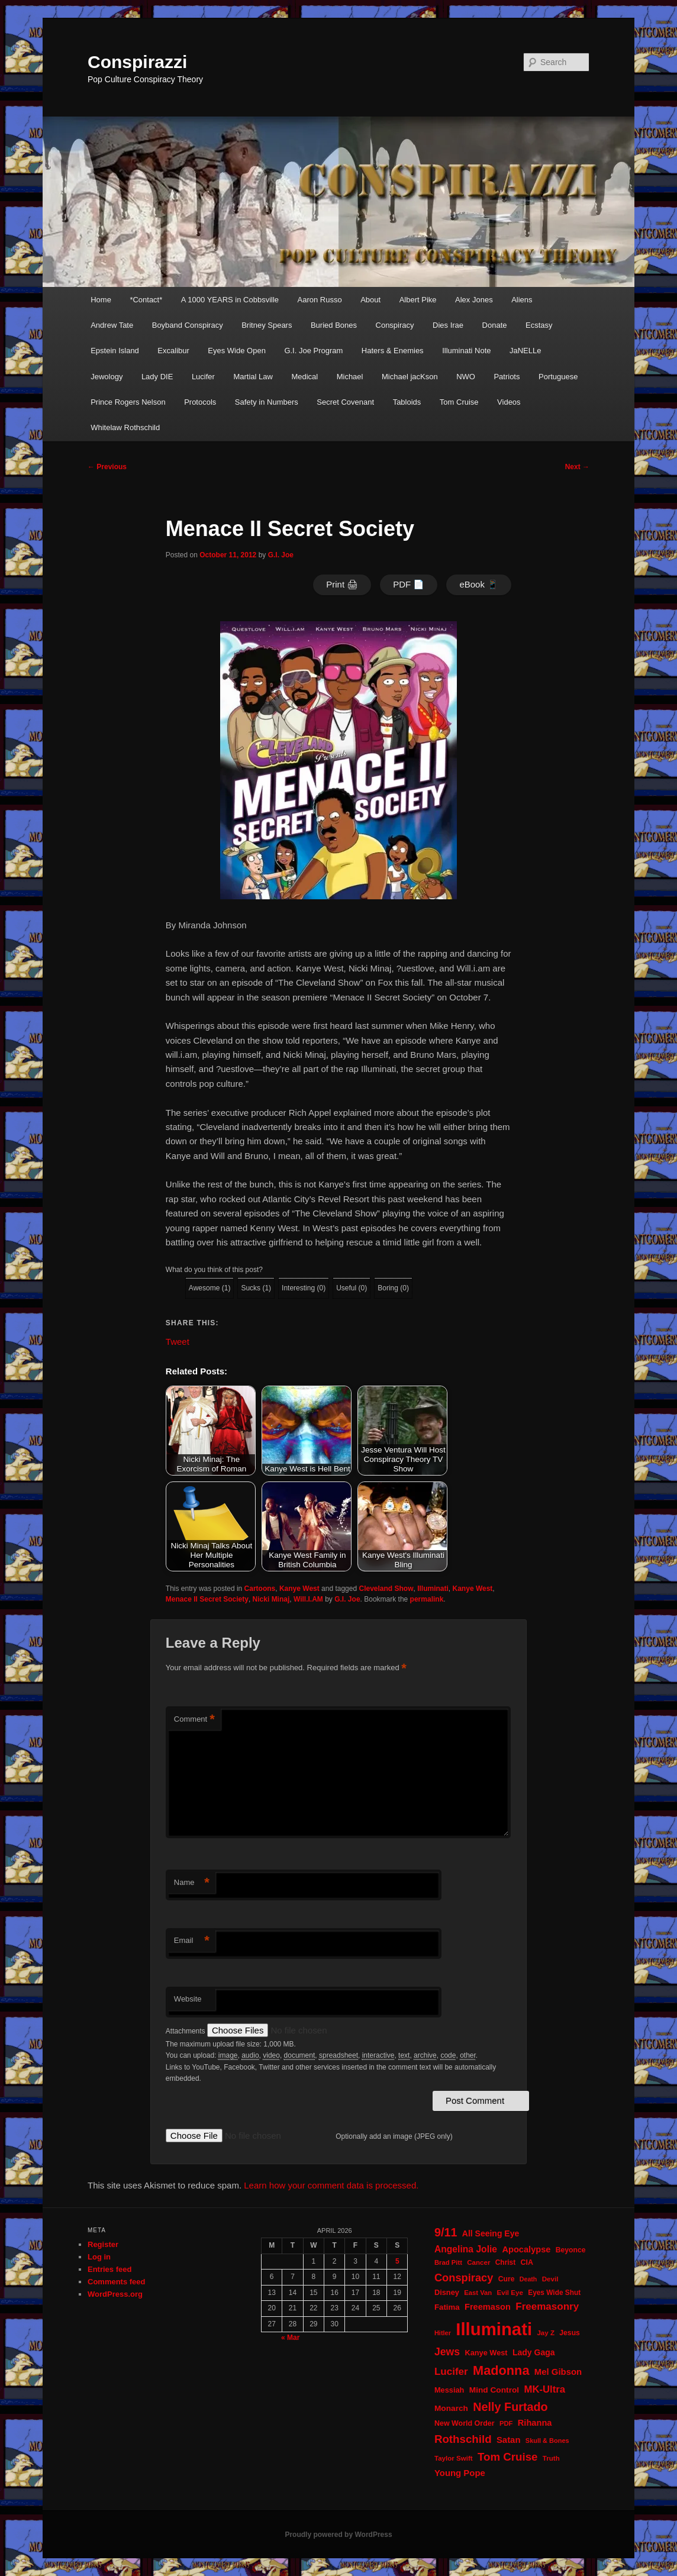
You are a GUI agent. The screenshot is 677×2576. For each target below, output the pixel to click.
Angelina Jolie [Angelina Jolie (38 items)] (465, 2249)
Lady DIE (157, 376)
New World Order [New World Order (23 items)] (464, 2423)
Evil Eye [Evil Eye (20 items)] (510, 2292)
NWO (465, 376)
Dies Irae (448, 325)
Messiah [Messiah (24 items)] (449, 2389)
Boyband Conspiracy (187, 325)
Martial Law (252, 376)
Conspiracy (395, 325)
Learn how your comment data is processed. (331, 2185)
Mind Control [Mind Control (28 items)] (494, 2389)
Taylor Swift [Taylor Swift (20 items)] (453, 2458)
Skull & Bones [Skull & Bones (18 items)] (547, 2440)
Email (191, 1940)
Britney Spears (266, 325)
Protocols (200, 402)
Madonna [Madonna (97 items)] (501, 2370)
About (370, 299)
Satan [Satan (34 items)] (509, 2440)
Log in (99, 2256)
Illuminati (433, 1588)
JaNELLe (525, 350)
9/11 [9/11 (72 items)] (445, 2232)
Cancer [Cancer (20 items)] (478, 2262)
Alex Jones (474, 299)
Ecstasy (539, 325)
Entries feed (109, 2269)
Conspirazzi (137, 62)
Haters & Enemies (393, 350)
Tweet (177, 1341)
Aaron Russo (320, 299)
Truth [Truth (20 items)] (551, 2458)
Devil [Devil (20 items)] (550, 2279)
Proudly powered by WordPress (338, 2534)
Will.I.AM (308, 1599)
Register (103, 2244)
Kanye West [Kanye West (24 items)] (486, 2352)
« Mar (290, 2337)
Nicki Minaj (271, 1599)
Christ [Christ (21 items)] (505, 2262)
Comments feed (117, 2281)
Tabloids (407, 402)
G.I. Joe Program (313, 350)
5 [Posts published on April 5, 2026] (397, 2261)
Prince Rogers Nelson (128, 402)
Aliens (521, 299)
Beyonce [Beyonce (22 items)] (571, 2250)
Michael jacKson (410, 376)
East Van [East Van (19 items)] (478, 2292)
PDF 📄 (408, 584)
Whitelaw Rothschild (125, 427)
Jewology (106, 376)
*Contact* (146, 299)
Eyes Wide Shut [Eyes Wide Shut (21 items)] (554, 2292)
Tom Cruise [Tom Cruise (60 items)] (508, 2457)
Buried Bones (334, 325)
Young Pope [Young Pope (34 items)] (459, 2473)
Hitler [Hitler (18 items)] (442, 2332)
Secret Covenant (345, 402)
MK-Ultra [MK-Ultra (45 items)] (544, 2389)
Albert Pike (418, 299)
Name (191, 1882)
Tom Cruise (459, 402)
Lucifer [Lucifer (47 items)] (451, 2371)
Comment (194, 1719)
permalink (427, 1599)
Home (101, 299)
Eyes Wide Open (237, 350)
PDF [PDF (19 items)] (506, 2423)
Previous (107, 467)
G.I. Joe (281, 555)
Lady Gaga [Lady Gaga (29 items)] (533, 2352)
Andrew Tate (112, 325)
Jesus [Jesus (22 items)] (569, 2333)
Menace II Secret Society (207, 1599)
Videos (509, 402)
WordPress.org (115, 2294)
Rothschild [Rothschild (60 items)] (463, 2439)
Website (188, 1998)
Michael (350, 376)
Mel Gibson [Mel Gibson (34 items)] (558, 2372)
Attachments (186, 2031)
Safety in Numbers (266, 402)
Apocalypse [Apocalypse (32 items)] (526, 2249)
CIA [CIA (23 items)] (526, 2262)
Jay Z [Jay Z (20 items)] (546, 2332)
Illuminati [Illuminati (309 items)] (494, 2329)
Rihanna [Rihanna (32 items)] (535, 2422)
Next (577, 467)
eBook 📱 (478, 584)
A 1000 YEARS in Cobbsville (230, 299)
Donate (494, 325)
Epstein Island (115, 350)
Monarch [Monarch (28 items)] (451, 2408)
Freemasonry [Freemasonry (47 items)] (547, 2306)
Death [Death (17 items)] (528, 2279)
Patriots (507, 376)
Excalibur (173, 350)
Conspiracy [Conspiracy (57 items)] (463, 2277)
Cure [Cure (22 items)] (506, 2279)
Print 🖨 (342, 584)
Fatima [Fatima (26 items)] (447, 2307)
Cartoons (260, 1588)
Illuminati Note (466, 350)
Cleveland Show (386, 1588)
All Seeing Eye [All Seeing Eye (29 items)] (490, 2233)
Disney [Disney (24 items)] (446, 2292)
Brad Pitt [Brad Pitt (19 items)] (448, 2262)
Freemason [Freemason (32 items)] (488, 2307)
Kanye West (299, 1588)
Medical (304, 376)
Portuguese (558, 376)
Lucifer (203, 376)
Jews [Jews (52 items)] (447, 2352)
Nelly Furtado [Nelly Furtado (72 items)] (510, 2406)
